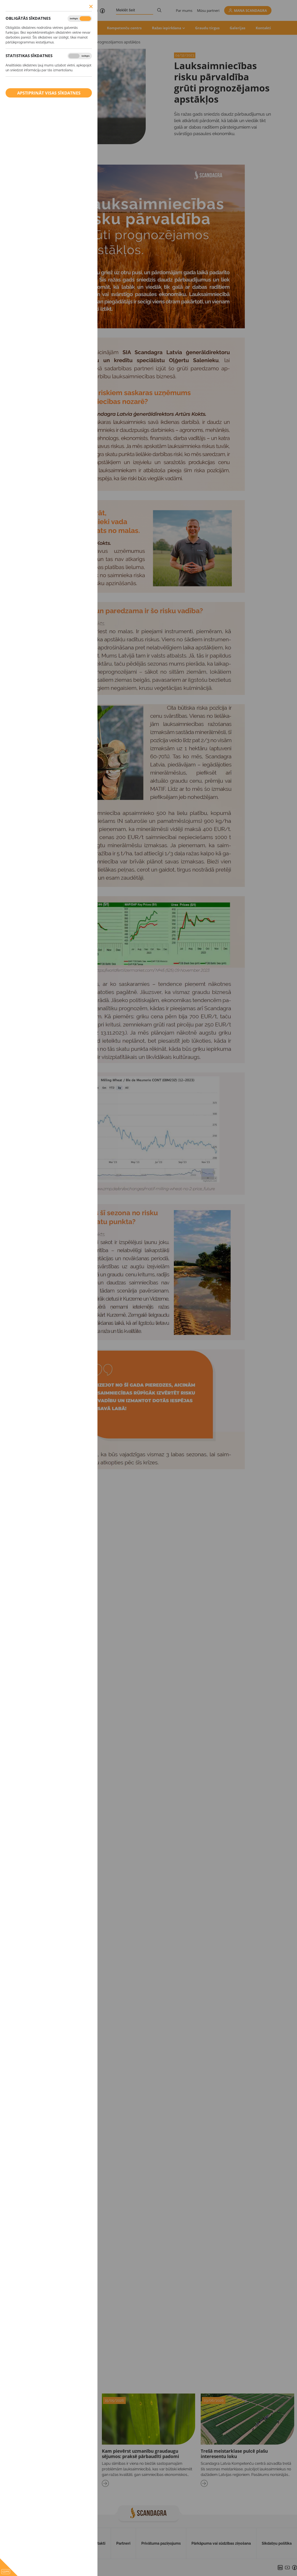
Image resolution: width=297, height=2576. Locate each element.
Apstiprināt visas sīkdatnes (49, 93)
